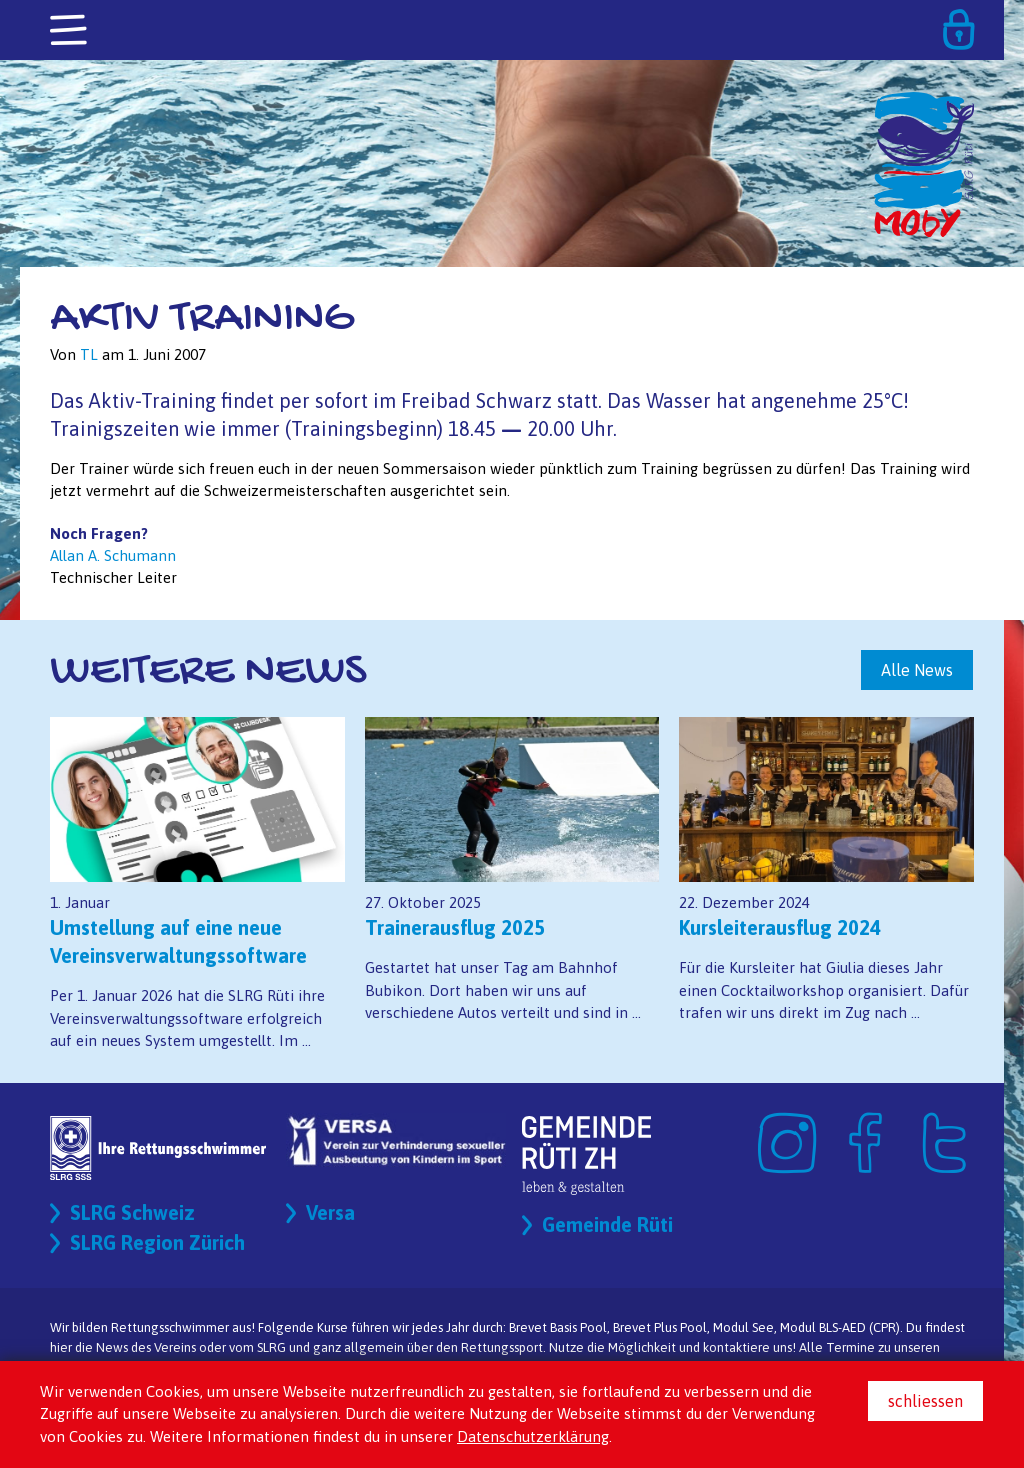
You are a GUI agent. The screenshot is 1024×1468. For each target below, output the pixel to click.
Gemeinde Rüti (607, 1224)
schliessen (925, 1401)
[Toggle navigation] (70, 31)
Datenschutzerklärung (533, 1436)
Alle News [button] (917, 670)
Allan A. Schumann (113, 555)
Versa (330, 1212)
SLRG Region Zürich (157, 1242)
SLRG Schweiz (132, 1212)
